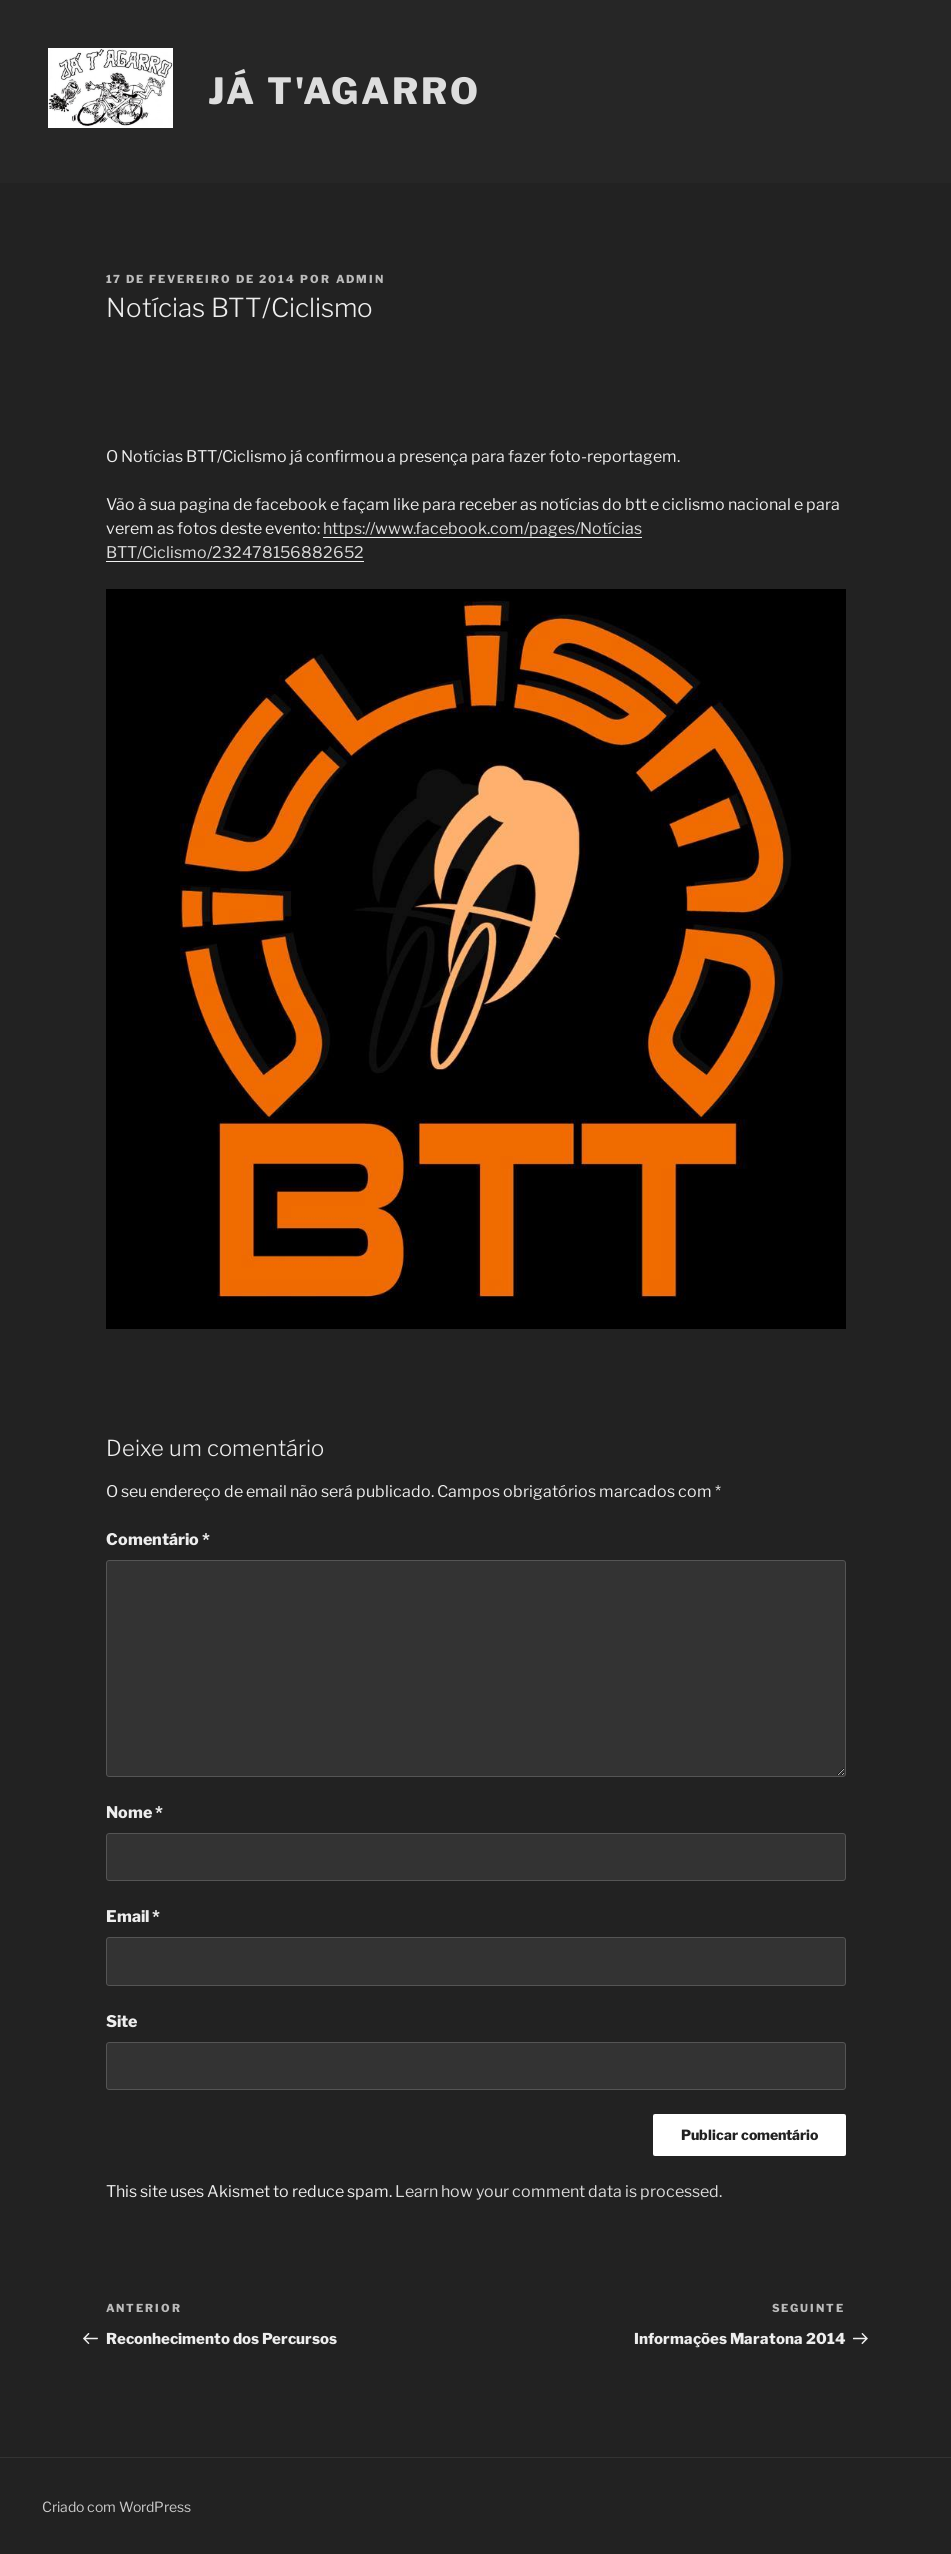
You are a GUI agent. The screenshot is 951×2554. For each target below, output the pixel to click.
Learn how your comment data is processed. (558, 2191)
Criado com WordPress (116, 2506)
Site (121, 2021)
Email (133, 1916)
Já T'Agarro (344, 91)
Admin (361, 279)
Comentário (158, 1539)
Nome (134, 1812)
